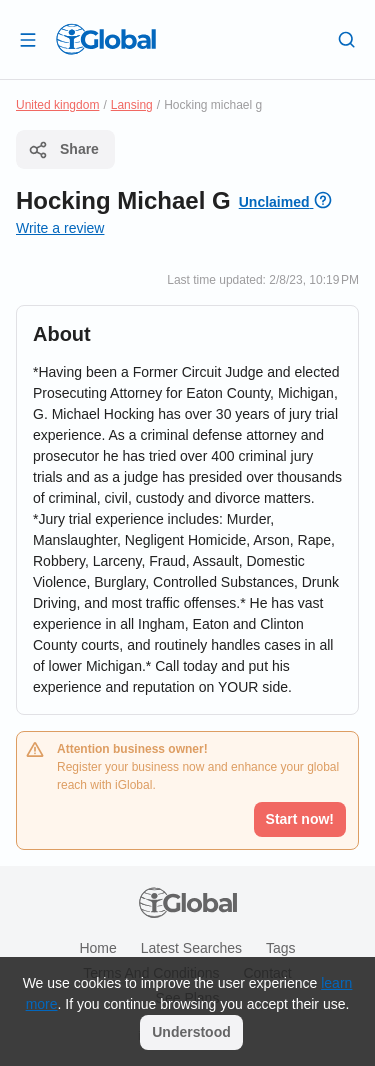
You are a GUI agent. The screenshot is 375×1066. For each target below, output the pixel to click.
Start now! (300, 819)
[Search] (347, 39)
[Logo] (106, 39)
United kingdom (57, 105)
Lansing (132, 105)
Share (63, 150)
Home (97, 948)
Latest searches (191, 948)
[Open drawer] (28, 39)
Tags (281, 948)
